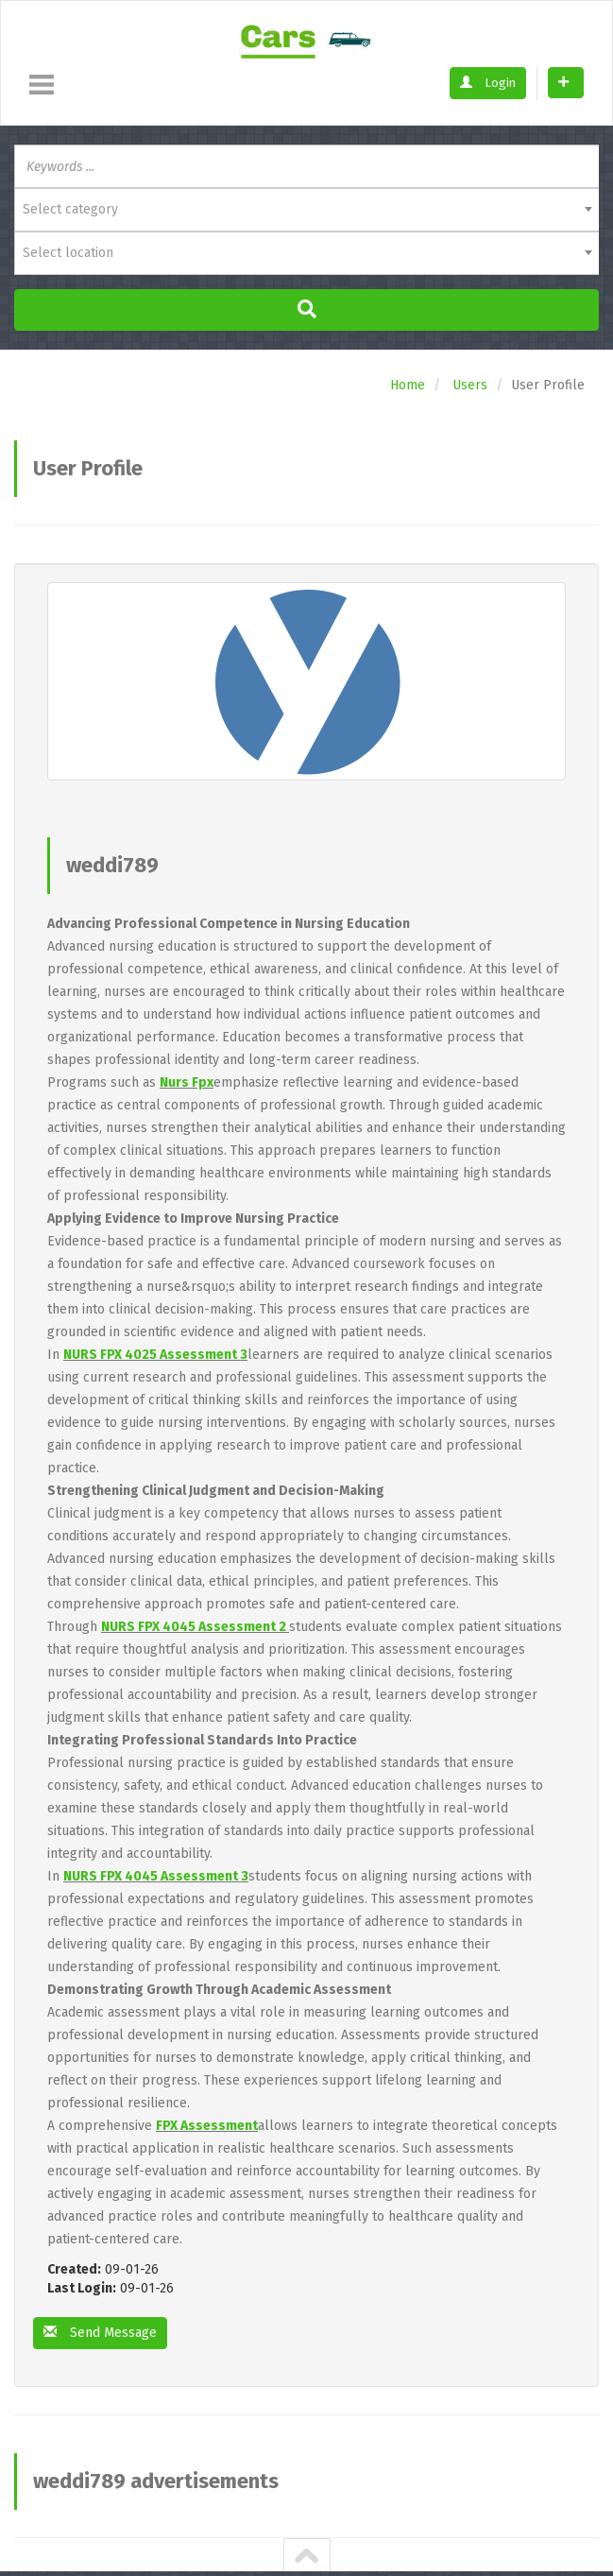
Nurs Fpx (186, 1082)
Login (488, 83)
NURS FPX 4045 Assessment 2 (195, 1627)
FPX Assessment (207, 2126)
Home (407, 385)
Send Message (100, 2333)
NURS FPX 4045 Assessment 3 (155, 1876)
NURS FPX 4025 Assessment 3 (155, 1355)
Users (469, 385)
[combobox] (306, 210)
